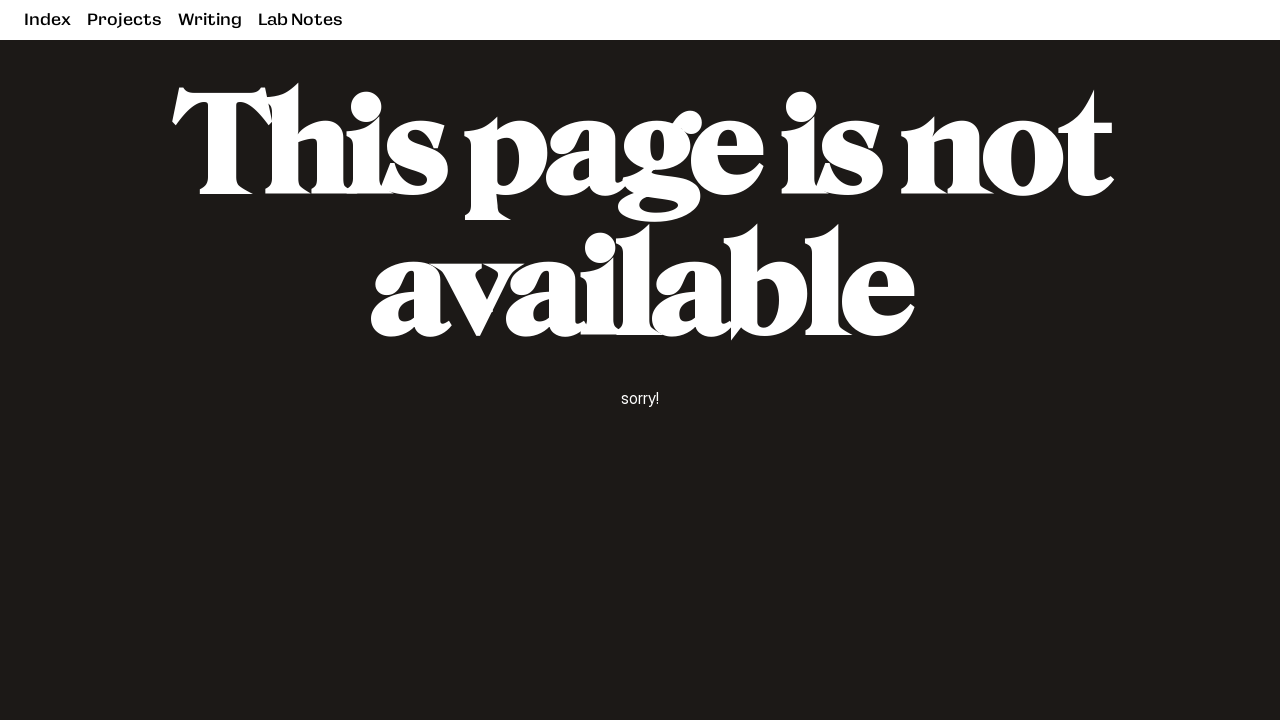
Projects (124, 19)
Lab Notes (300, 19)
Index (47, 19)
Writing (210, 19)
